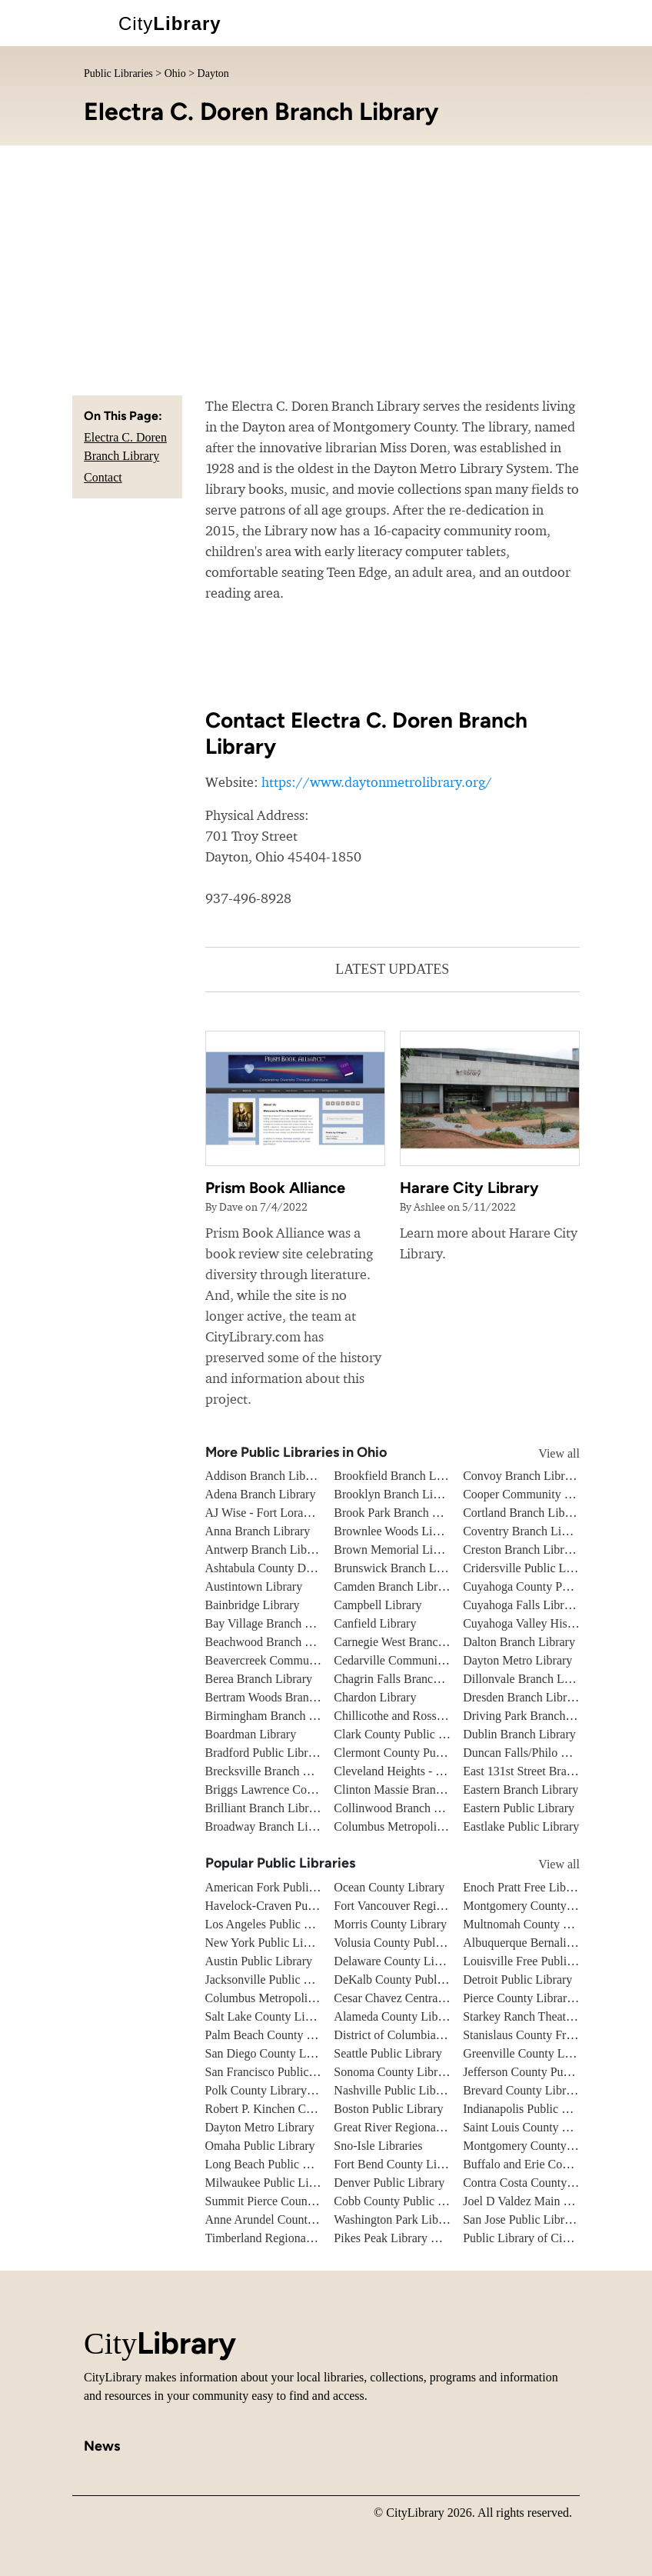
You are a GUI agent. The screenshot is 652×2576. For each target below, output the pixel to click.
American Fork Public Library (279, 1887)
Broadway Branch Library (269, 1826)
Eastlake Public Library (521, 1826)
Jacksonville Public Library (273, 1979)
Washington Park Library (395, 2219)
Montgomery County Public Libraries (555, 2145)
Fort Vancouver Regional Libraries (419, 1905)
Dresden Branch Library (523, 1697)
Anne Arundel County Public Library (296, 2219)
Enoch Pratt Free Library (524, 1887)
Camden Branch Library (394, 1586)
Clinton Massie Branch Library (410, 1789)
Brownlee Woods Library (396, 1531)
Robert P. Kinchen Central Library (289, 2108)
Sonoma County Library (394, 2071)
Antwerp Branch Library (266, 1549)
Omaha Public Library (260, 2145)
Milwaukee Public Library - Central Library (313, 2182)
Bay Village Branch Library (273, 1623)
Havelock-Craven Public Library (286, 1905)
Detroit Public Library (517, 1979)
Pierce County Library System (537, 1997)
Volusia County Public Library (409, 1942)
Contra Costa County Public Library (552, 2182)
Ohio (175, 73)
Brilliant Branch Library (265, 1808)
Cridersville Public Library (529, 1568)
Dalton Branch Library (519, 1641)
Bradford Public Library (264, 1752)
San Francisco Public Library (277, 2071)
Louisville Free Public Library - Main (555, 1961)
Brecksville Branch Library (272, 1771)
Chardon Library (375, 1697)
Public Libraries (118, 73)
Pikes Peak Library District (400, 2237)
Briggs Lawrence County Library (287, 1789)
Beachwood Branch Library (273, 1641)
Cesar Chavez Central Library (407, 1997)
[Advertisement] (326, 260)
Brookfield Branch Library (400, 1475)
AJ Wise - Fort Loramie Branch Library (303, 1512)
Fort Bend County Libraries (402, 2164)
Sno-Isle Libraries (378, 2145)
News (102, 2446)
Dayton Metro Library (517, 1660)
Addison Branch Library (265, 1475)
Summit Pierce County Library (281, 2201)
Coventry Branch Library (525, 1531)
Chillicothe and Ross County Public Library (442, 1715)
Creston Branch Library (521, 1549)
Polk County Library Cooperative (288, 2090)
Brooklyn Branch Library (396, 1494)
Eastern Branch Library (520, 1789)
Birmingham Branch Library (275, 1715)
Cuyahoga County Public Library (545, 1586)
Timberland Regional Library (277, 2237)
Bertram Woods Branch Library (283, 1697)
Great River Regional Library (406, 2127)
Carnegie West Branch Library (409, 1641)
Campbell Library (377, 1604)
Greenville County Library (528, 2053)
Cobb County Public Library (404, 2201)
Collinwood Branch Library (402, 1808)
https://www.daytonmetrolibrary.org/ (376, 782)
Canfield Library (375, 1623)
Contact (103, 477)
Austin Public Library (259, 1961)
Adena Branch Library (260, 1494)
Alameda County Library (395, 2016)
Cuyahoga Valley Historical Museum (554, 1623)
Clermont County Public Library (414, 1752)
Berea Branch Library (258, 1678)
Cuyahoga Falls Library (521, 1604)
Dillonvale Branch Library (528, 1678)
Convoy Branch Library (521, 1475)
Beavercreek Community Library (286, 1660)
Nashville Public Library (394, 2090)
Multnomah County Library (531, 1924)
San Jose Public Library (521, 2219)
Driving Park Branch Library (534, 1715)
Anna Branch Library (258, 1531)
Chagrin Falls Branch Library (406, 1678)
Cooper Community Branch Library (551, 1494)
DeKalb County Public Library (410, 1979)
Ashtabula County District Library (289, 1568)
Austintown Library (254, 1586)
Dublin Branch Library (519, 1734)
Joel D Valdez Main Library (531, 2201)
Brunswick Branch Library (400, 1568)
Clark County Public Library (404, 1734)
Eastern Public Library (518, 1808)
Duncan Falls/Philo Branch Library (549, 1752)
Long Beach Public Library (272, 2164)
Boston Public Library (388, 2108)
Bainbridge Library (252, 1604)
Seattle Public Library (387, 2053)
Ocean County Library (389, 1887)
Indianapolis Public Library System (550, 2108)
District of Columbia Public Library (422, 2034)
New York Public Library (267, 1942)
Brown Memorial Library (396, 1549)
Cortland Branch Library (523, 1512)
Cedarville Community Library (410, 1660)
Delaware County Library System (417, 1961)
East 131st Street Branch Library (543, 1771)
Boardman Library (251, 1734)
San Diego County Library (270, 2053)
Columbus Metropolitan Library (412, 1826)
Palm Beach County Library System (294, 2034)
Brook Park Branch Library (401, 1512)
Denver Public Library (389, 2182)
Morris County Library (390, 1924)
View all (544, 1453)
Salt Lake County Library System (288, 2016)
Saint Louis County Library (530, 2127)
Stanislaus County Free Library (540, 2034)
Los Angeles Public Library (273, 1924)
